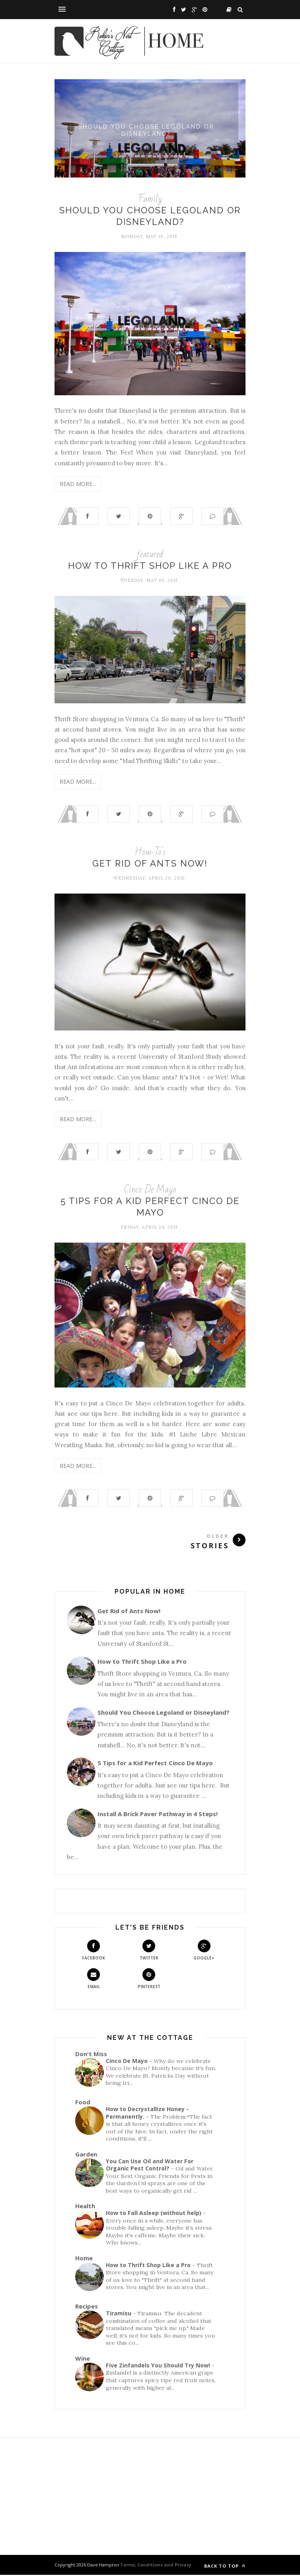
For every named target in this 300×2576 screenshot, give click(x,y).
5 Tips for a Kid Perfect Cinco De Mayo (155, 1764)
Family (150, 198)
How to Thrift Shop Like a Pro (150, 566)
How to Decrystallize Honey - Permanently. (147, 2113)
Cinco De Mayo (150, 1190)
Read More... (78, 484)
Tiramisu (118, 2314)
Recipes (86, 2307)
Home (84, 2259)
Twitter (149, 1951)
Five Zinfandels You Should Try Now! (158, 2366)
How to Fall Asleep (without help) (153, 2214)
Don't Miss (91, 2055)
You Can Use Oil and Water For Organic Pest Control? (149, 2165)
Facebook (93, 1951)
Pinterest (149, 1980)
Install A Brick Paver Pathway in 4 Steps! (157, 1815)
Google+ (203, 1951)
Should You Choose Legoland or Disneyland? (150, 128)
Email (93, 1980)
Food (82, 2103)
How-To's (150, 852)
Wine (82, 2359)
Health (85, 2207)
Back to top (224, 2567)
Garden (86, 2155)
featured (150, 554)
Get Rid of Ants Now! (150, 864)
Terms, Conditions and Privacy (155, 2566)
